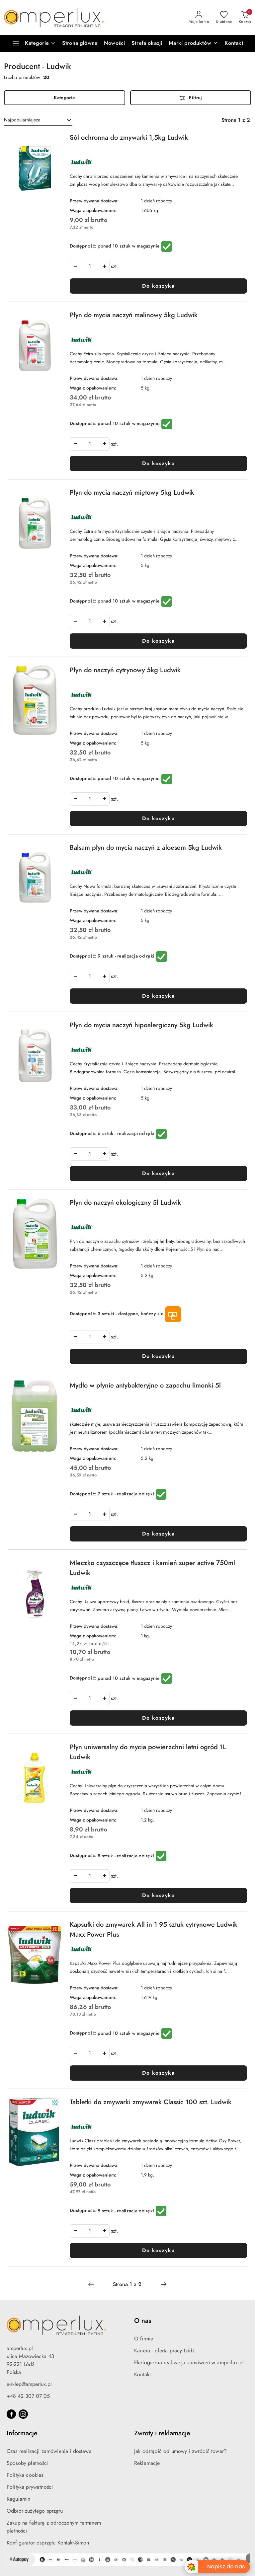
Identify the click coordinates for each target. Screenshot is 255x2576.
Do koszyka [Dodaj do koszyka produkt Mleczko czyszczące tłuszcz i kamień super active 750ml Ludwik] (158, 1718)
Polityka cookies (25, 2475)
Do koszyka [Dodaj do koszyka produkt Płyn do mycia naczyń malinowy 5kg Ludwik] (158, 463)
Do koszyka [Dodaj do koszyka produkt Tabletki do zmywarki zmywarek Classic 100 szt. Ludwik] (158, 2250)
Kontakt (142, 2374)
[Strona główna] (79, 43)
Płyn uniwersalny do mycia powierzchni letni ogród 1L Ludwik (148, 1751)
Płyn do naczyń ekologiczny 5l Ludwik (125, 1202)
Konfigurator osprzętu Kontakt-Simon (48, 2542)
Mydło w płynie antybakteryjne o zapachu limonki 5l (145, 1385)
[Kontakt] (233, 43)
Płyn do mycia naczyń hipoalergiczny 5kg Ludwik (141, 1025)
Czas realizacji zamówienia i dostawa (49, 2451)
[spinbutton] (89, 266)
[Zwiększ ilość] (104, 266)
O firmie (143, 2338)
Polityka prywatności (30, 2487)
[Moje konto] (199, 18)
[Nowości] (114, 43)
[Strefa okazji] (146, 43)
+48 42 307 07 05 (28, 2396)
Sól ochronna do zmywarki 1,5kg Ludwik (129, 137)
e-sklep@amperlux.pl (29, 2384)
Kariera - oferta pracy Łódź (164, 2350)
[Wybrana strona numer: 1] (127, 2284)
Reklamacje (147, 2463)
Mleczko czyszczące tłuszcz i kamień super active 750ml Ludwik (152, 1567)
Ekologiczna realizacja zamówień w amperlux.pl (189, 2362)
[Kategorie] (31, 43)
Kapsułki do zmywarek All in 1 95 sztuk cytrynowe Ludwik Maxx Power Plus (153, 1929)
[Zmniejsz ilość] (75, 266)
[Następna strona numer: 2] (164, 2284)
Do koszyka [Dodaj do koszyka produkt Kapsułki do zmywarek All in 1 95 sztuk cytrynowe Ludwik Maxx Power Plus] (158, 2073)
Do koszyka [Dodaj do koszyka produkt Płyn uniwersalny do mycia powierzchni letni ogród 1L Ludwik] (158, 1895)
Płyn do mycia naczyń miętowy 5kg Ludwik (132, 492)
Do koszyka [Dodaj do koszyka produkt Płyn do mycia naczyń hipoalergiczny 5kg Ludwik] (158, 1173)
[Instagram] (23, 2414)
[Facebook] (11, 2414)
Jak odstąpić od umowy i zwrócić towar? (180, 2451)
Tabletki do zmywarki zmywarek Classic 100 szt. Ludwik (150, 2102)
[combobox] (38, 120)
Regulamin (18, 2499)
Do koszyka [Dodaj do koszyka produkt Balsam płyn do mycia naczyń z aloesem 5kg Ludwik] (158, 996)
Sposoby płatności (27, 2463)
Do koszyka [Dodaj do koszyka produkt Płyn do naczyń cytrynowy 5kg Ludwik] (158, 818)
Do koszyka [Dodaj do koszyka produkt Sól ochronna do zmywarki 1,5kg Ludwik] (158, 286)
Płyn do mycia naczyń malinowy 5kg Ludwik (134, 315)
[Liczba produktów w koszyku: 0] (245, 18)
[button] (193, 43)
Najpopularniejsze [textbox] (22, 120)
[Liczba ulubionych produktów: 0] (224, 18)
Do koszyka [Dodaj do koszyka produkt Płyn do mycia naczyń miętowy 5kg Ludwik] (158, 641)
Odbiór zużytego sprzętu (35, 2511)
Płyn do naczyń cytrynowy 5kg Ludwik (125, 670)
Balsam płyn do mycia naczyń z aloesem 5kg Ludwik (146, 847)
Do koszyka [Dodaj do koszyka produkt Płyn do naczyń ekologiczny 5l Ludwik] (158, 1356)
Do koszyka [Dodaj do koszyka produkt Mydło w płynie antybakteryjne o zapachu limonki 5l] (158, 1534)
